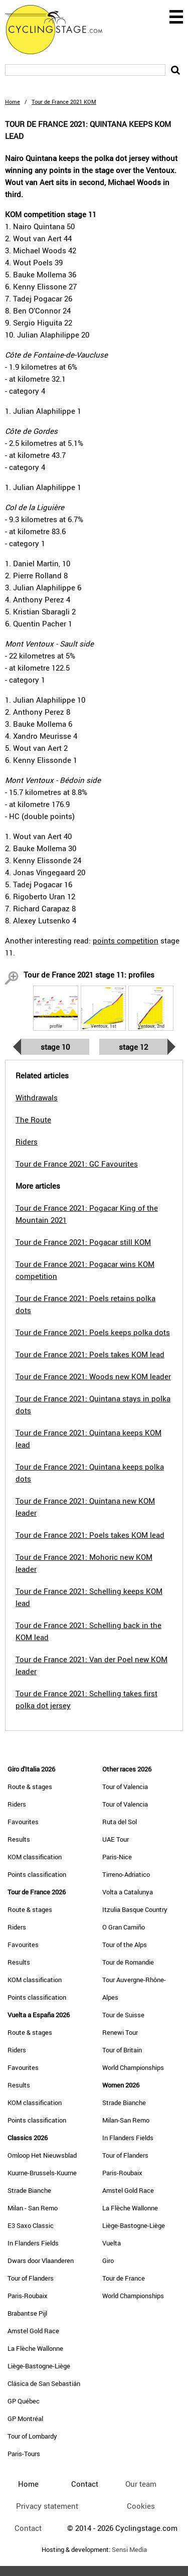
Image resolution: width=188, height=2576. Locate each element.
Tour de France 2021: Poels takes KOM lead (90, 1354)
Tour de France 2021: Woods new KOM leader (93, 1376)
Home (12, 101)
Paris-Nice (117, 1856)
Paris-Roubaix (28, 2295)
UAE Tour (115, 1839)
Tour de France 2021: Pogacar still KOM (83, 1242)
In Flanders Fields (33, 2242)
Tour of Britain (122, 2049)
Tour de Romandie (128, 1962)
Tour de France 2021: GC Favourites (77, 1164)
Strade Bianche (29, 2190)
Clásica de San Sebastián (44, 2383)
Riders (17, 1804)
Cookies (141, 2506)
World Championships (133, 2067)
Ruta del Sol (119, 1821)
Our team (140, 2484)
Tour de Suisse (123, 2014)
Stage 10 (55, 1047)
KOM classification (35, 1856)
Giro (108, 2260)
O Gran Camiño (123, 1926)
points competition (125, 940)
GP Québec (24, 2400)
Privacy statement (47, 2506)
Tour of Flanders (31, 2278)
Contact (28, 2528)
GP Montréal (25, 2418)
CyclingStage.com (60, 29)
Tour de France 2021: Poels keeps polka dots (93, 1332)
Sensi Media (129, 2549)
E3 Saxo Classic (31, 2225)
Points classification (37, 1874)
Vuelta (111, 2242)
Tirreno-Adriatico (126, 1874)
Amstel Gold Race (33, 2330)
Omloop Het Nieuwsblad (42, 2155)
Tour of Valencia (125, 1786)
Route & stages (30, 1786)
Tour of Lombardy (32, 2436)
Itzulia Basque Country (134, 1909)
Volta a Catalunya (127, 1891)
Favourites (23, 1821)
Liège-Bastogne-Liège (39, 2365)
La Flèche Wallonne (35, 2348)
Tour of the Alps (124, 1944)
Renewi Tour (120, 2032)
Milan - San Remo (33, 2207)
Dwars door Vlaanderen (41, 2260)
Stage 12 (133, 1047)
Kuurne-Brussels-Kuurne (42, 2172)
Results (19, 1839)
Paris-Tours (24, 2453)
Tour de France (123, 2278)
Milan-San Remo (125, 2120)
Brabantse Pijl (27, 2313)
